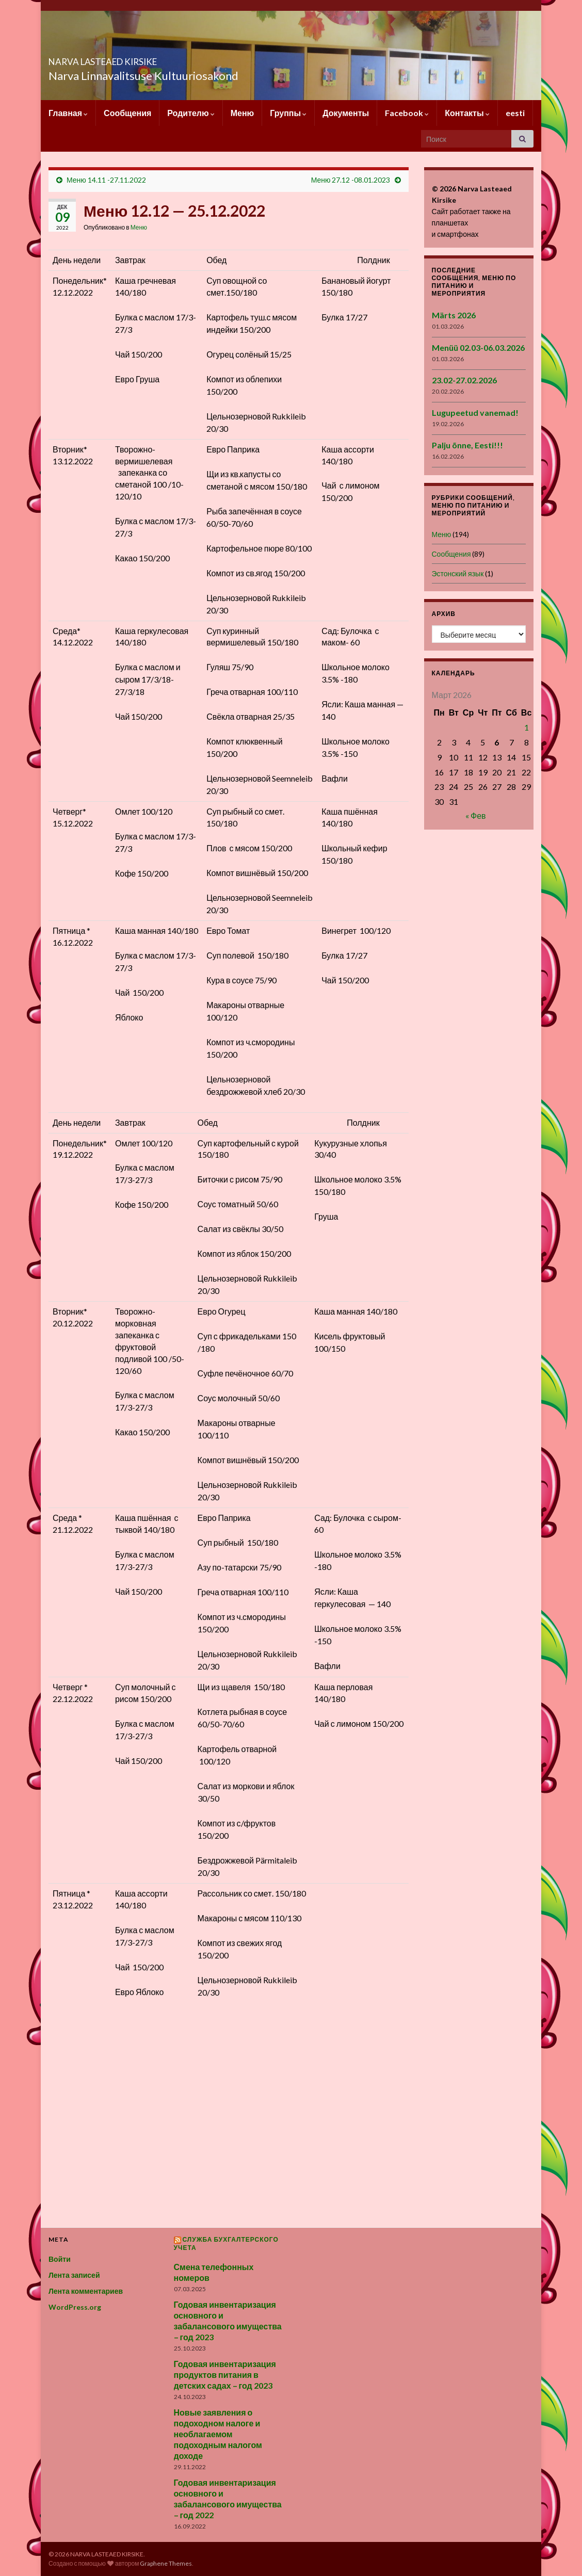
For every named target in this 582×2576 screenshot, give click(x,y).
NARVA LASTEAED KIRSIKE (146, 58)
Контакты (467, 113)
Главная (68, 113)
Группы (288, 113)
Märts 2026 (454, 315)
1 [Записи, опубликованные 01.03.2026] (526, 727)
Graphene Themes (166, 2563)
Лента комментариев (85, 2291)
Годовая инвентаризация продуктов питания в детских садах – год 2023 (225, 2374)
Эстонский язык (458, 573)
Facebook (407, 113)
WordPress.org (74, 2307)
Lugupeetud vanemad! (475, 412)
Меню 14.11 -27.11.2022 (106, 179)
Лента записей (74, 2275)
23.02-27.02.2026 (464, 380)
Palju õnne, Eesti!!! (467, 445)
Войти (59, 2259)
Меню (242, 113)
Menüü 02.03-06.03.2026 (478, 347)
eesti (515, 113)
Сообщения (127, 113)
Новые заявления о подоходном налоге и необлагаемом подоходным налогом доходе (218, 2433)
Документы (345, 113)
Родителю (190, 113)
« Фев (475, 815)
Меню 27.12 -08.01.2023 (351, 179)
